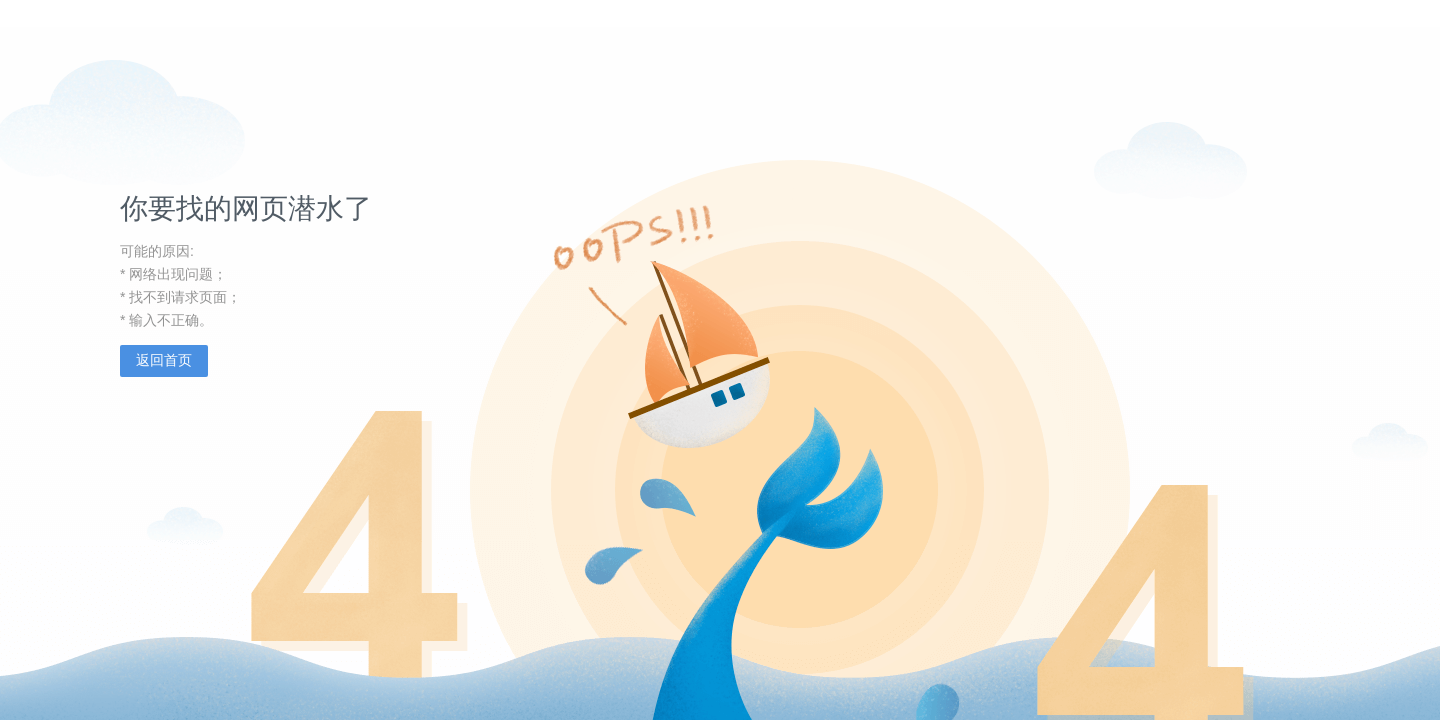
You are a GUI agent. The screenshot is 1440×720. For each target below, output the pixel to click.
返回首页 (164, 360)
